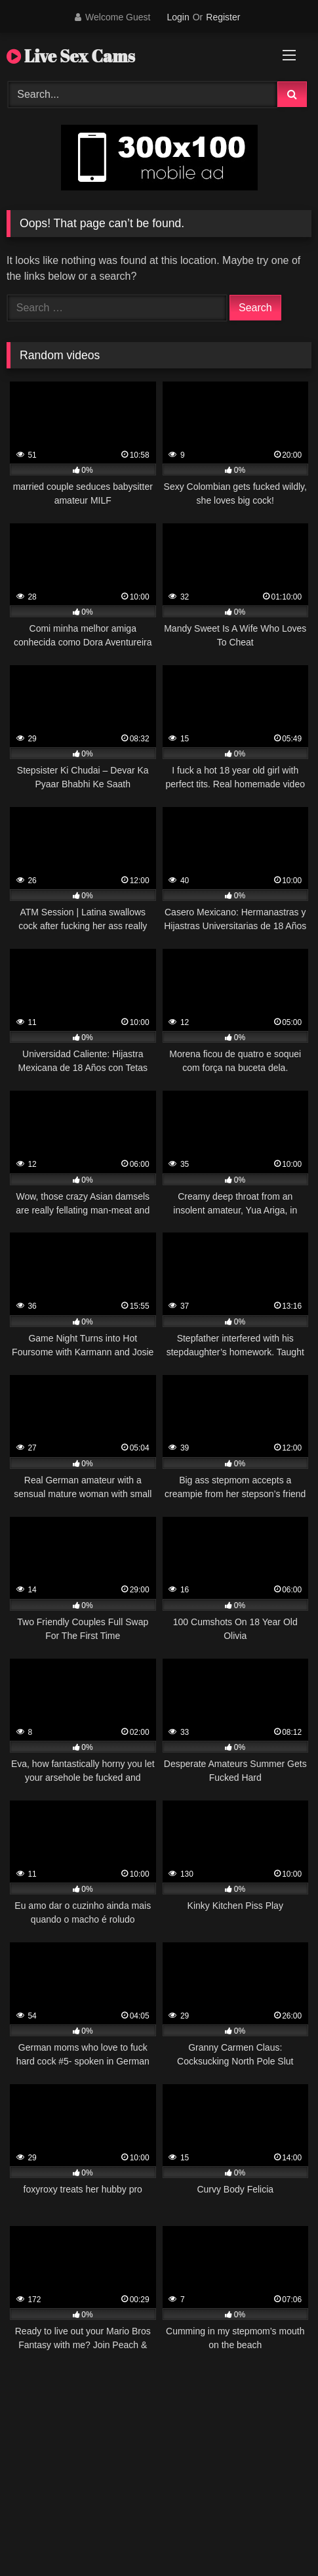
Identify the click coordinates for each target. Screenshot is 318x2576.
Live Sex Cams (71, 56)
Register (223, 17)
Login (178, 17)
